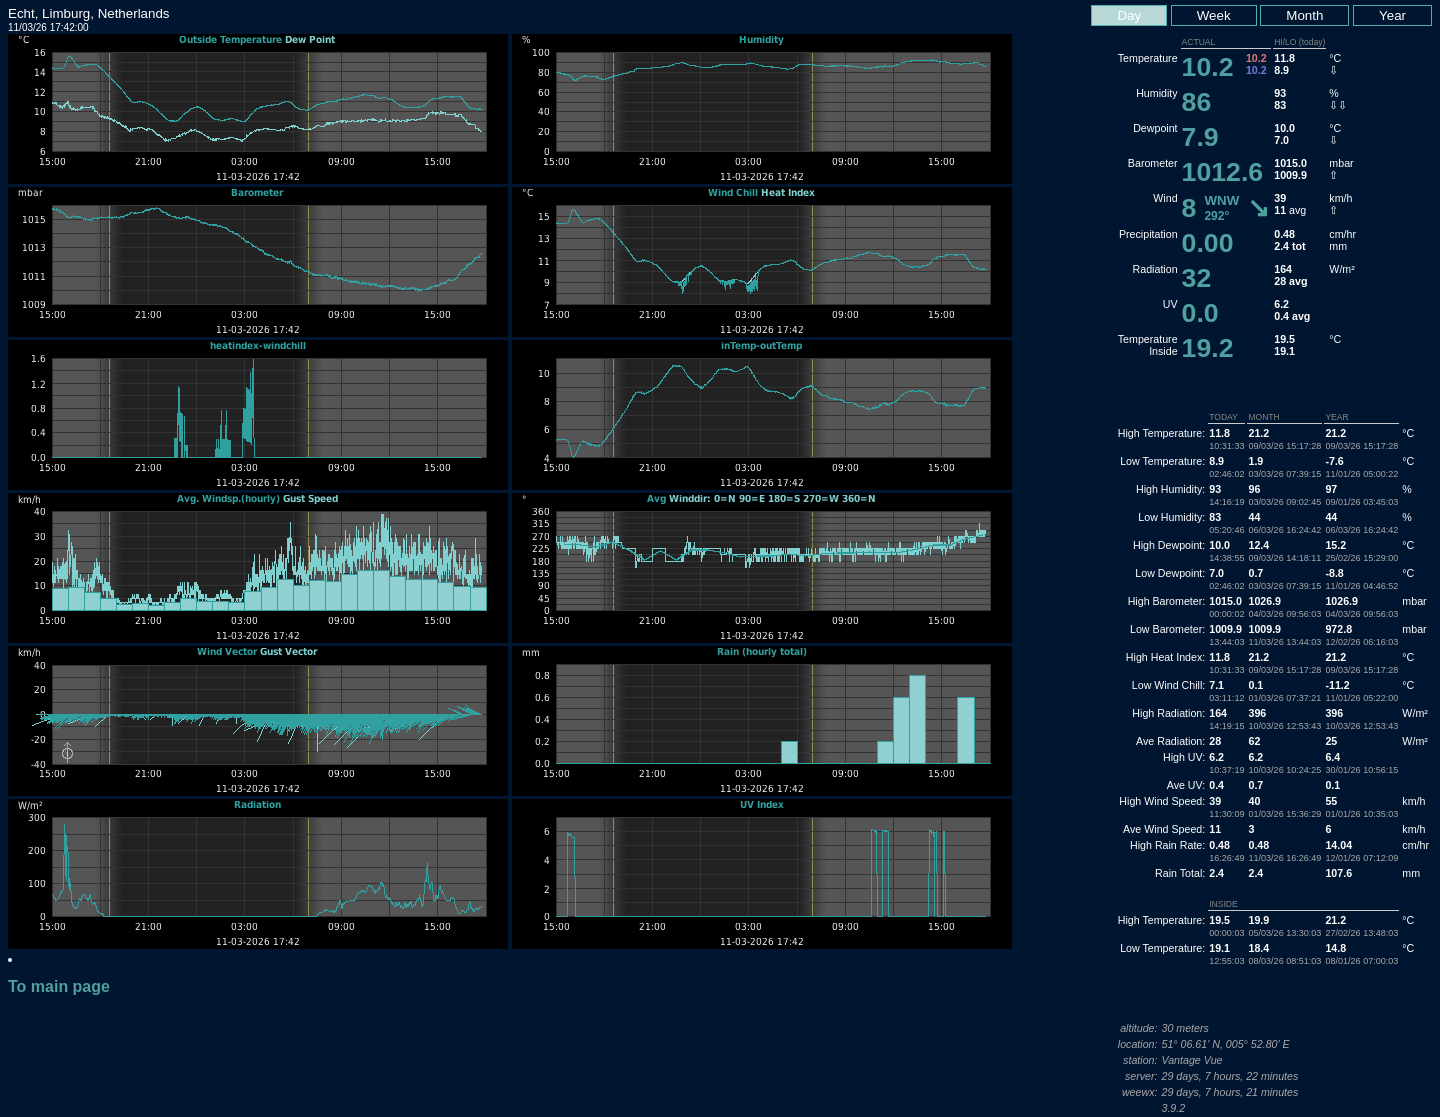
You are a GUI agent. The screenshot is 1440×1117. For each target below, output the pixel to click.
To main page (59, 986)
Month (1304, 15)
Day (1129, 15)
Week (1214, 15)
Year (1392, 15)
